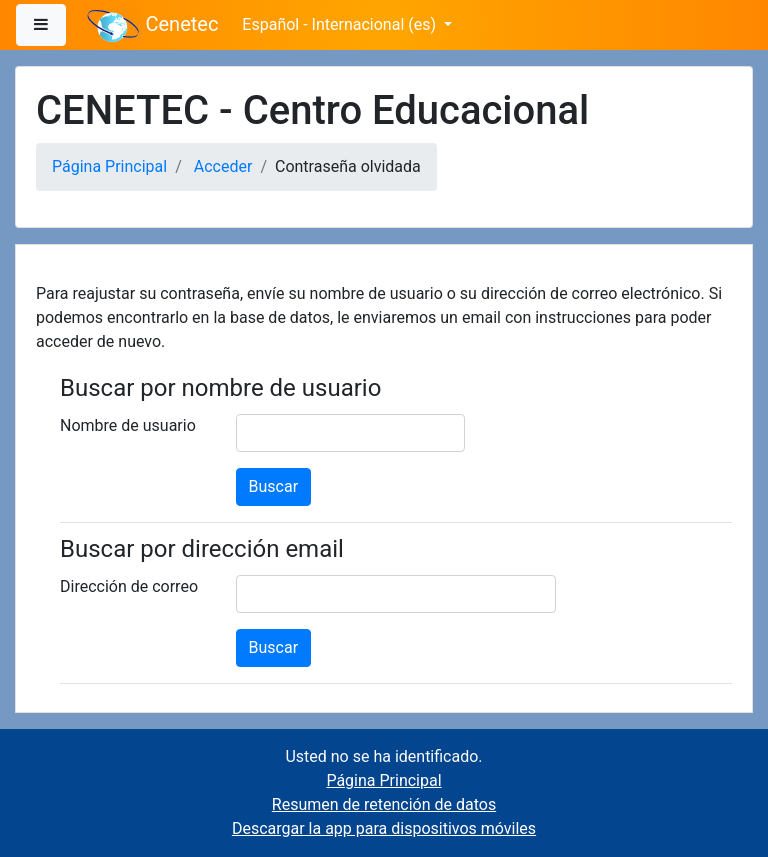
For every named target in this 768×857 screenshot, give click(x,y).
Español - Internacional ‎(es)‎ (341, 24)
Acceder (223, 166)
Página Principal (109, 166)
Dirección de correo (129, 586)
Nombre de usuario (128, 425)
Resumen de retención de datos (384, 804)
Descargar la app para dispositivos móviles (384, 828)
